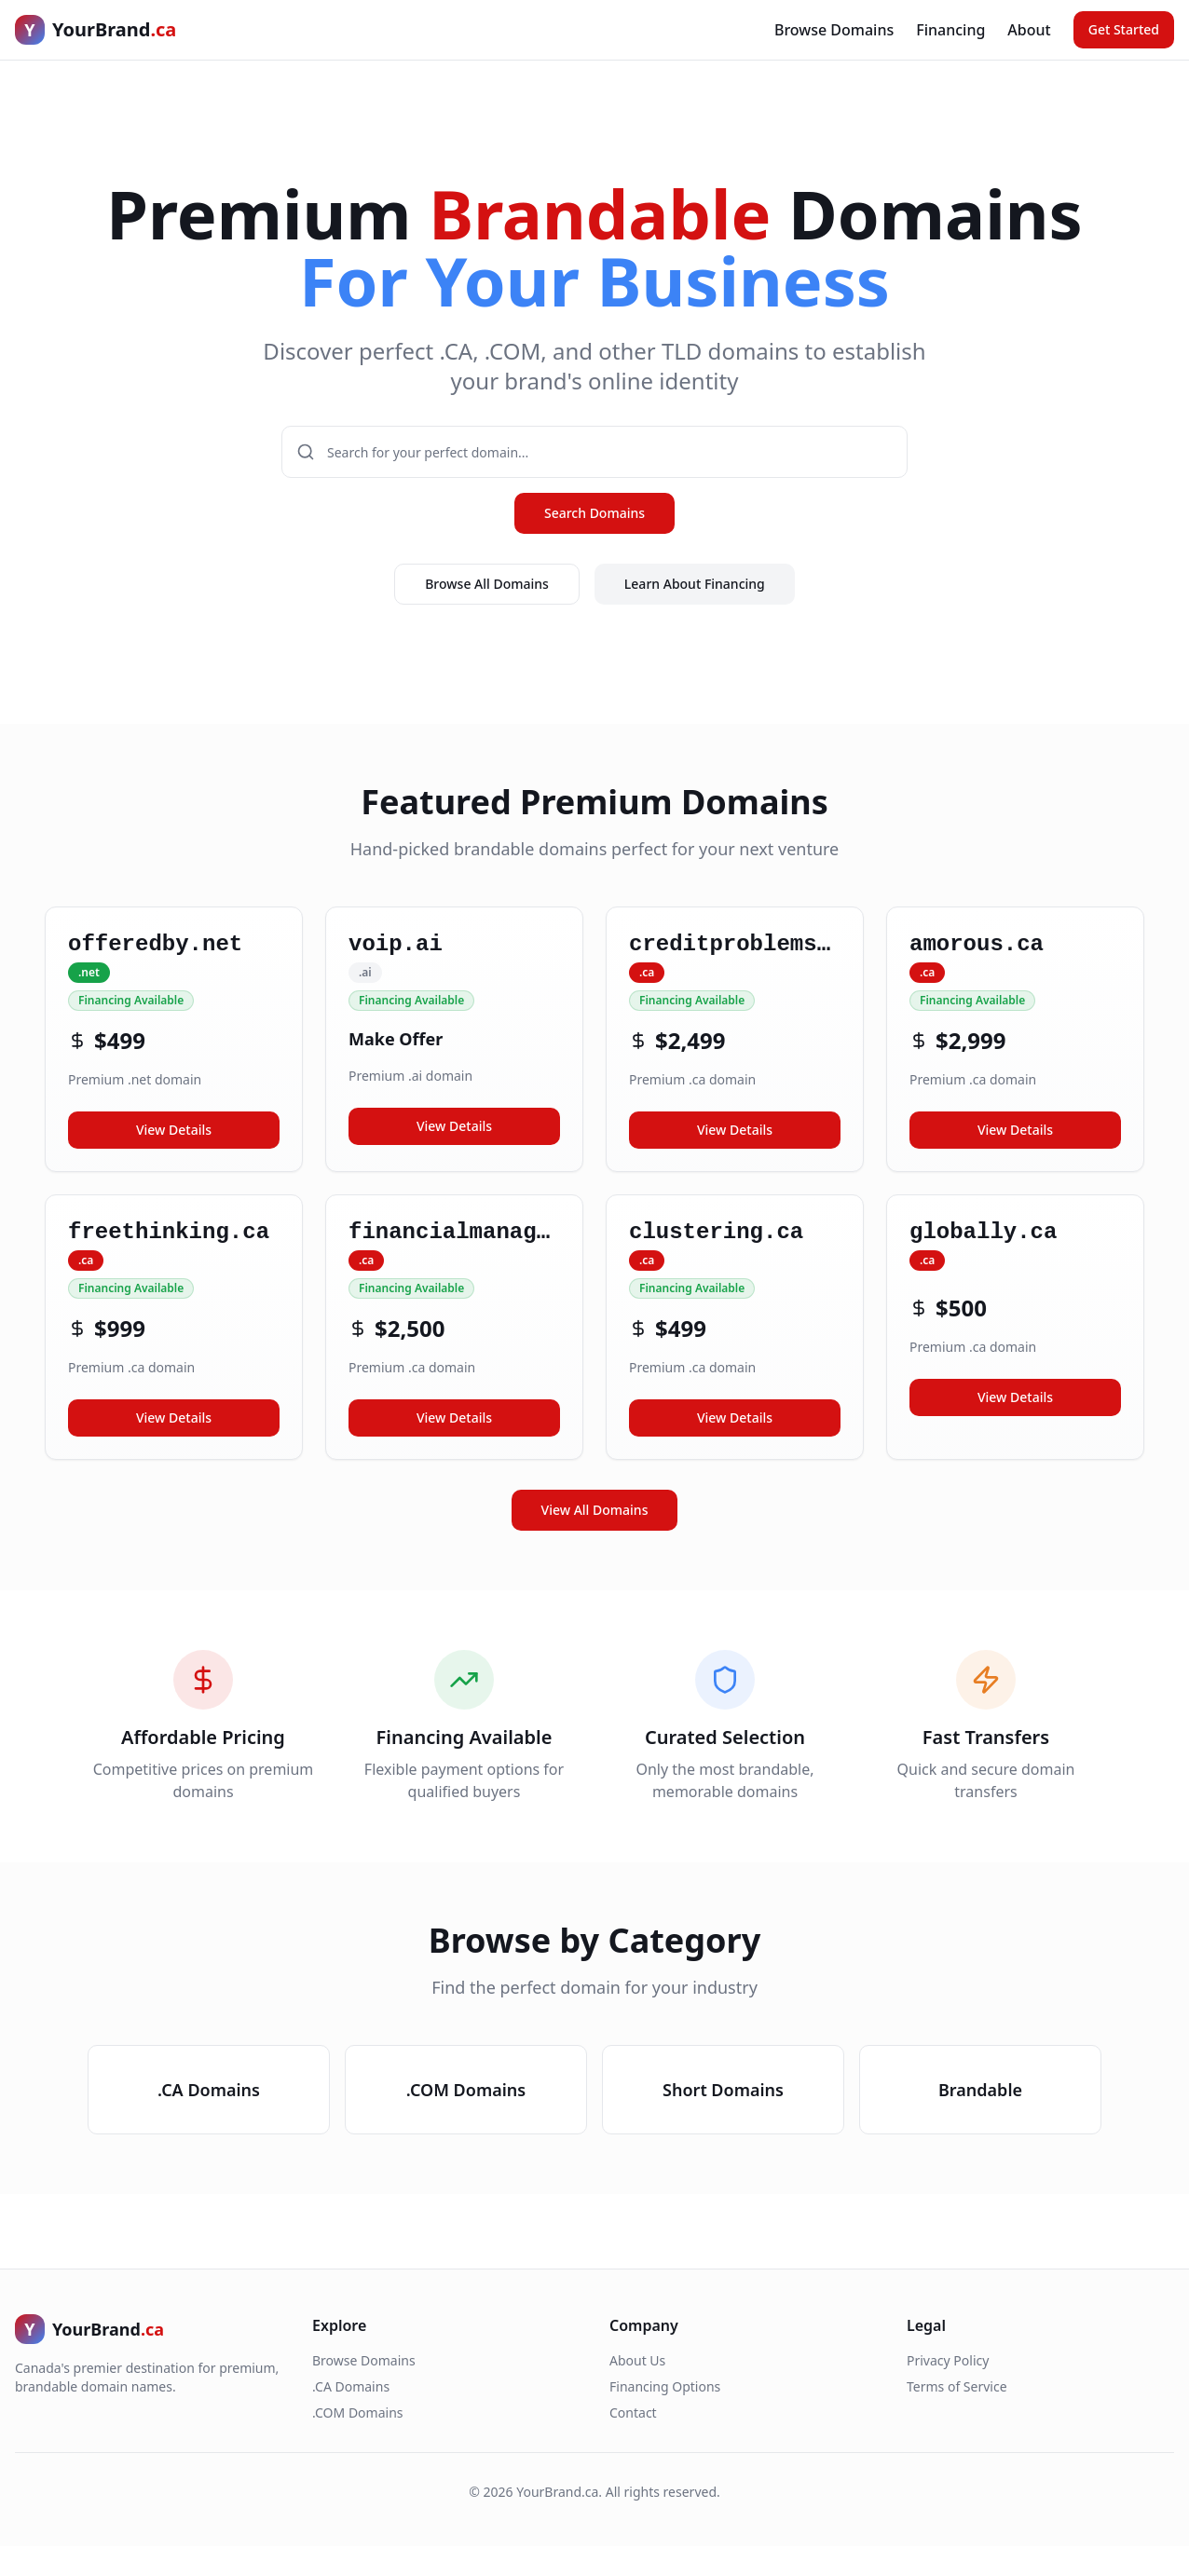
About (1028, 30)
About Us (637, 2360)
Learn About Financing (694, 584)
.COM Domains (466, 2090)
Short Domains (723, 2090)
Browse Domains (834, 30)
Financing (950, 30)
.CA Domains (208, 2090)
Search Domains (594, 513)
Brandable (980, 2090)
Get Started (1123, 29)
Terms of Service (957, 2386)
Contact (633, 2412)
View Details (174, 1129)
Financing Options (664, 2386)
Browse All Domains (487, 584)
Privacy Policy (948, 2360)
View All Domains (595, 1510)
